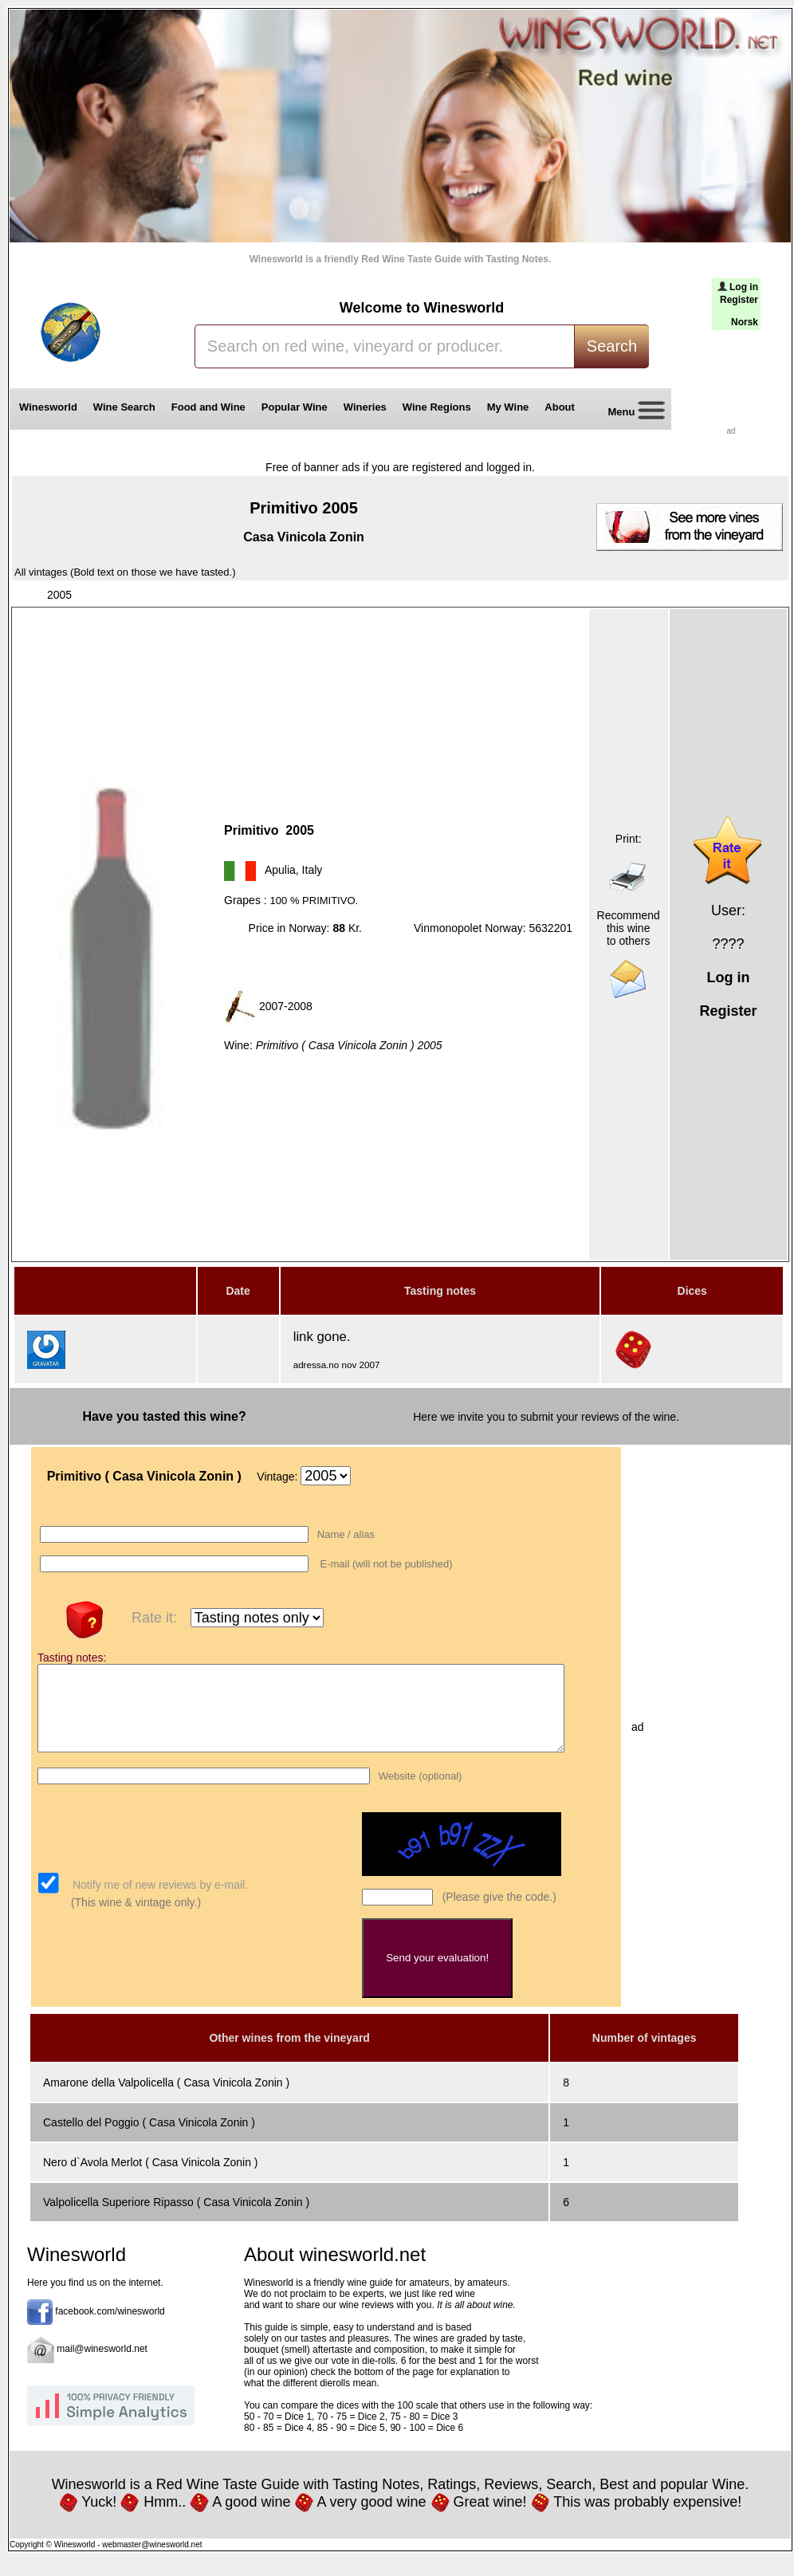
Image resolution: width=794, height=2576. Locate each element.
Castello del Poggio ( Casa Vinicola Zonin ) (149, 2139)
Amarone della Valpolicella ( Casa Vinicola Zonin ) (166, 2099)
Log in (743, 287)
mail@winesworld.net (102, 2365)
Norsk (744, 322)
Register (739, 299)
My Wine (508, 407)
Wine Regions (437, 407)
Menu (630, 412)
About (562, 407)
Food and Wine (208, 407)
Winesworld (48, 407)
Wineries (365, 407)
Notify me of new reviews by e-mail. (158, 1901)
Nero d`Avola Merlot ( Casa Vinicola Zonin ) (150, 2179)
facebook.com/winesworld (109, 2328)
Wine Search (124, 407)
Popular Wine (294, 407)
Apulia (280, 869)
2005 (59, 594)
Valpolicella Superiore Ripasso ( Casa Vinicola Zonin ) (176, 2218)
